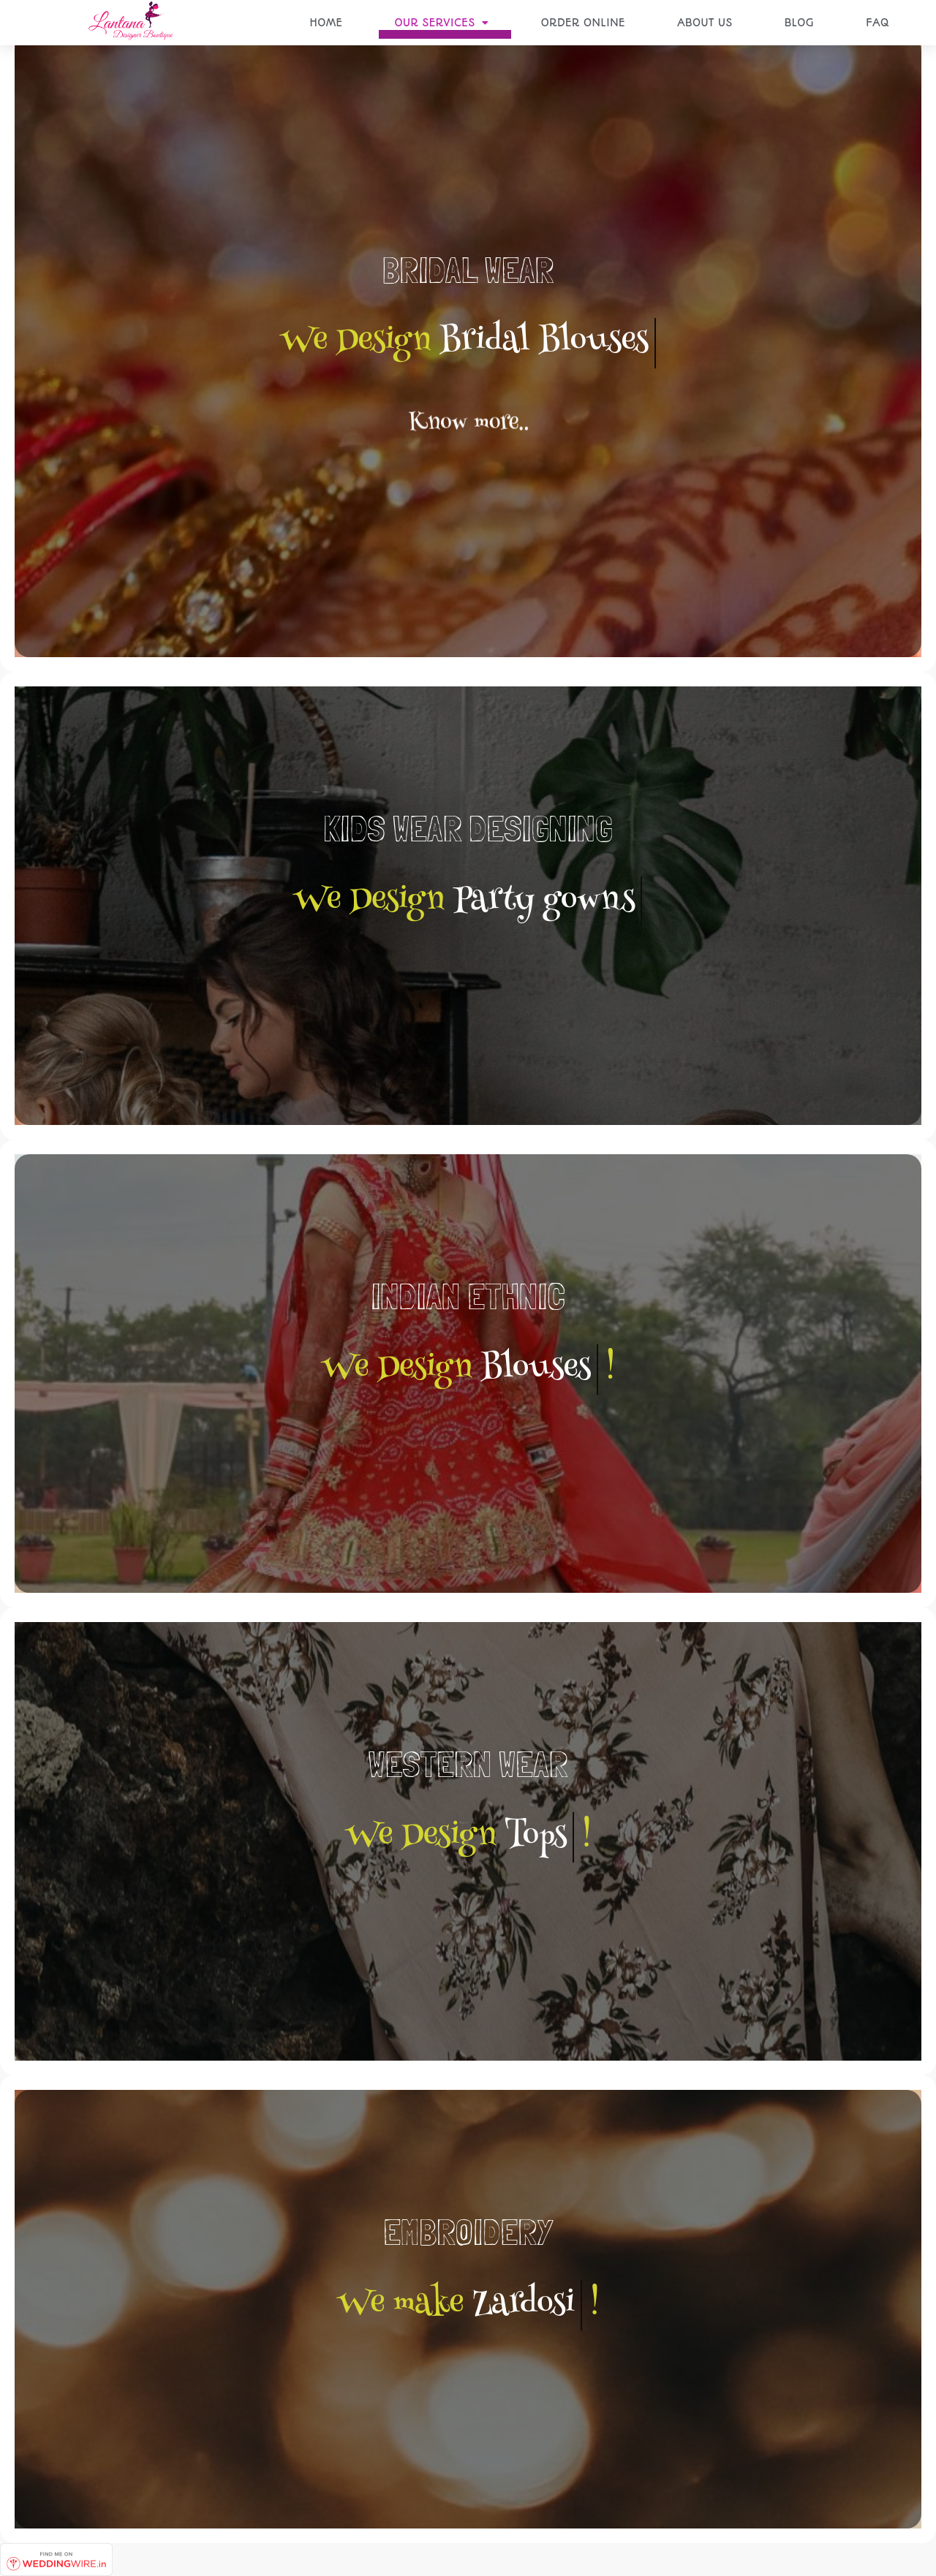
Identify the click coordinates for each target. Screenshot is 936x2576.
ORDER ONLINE (582, 22)
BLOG (799, 22)
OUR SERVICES (441, 22)
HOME (325, 22)
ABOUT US (705, 22)
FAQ (877, 22)
